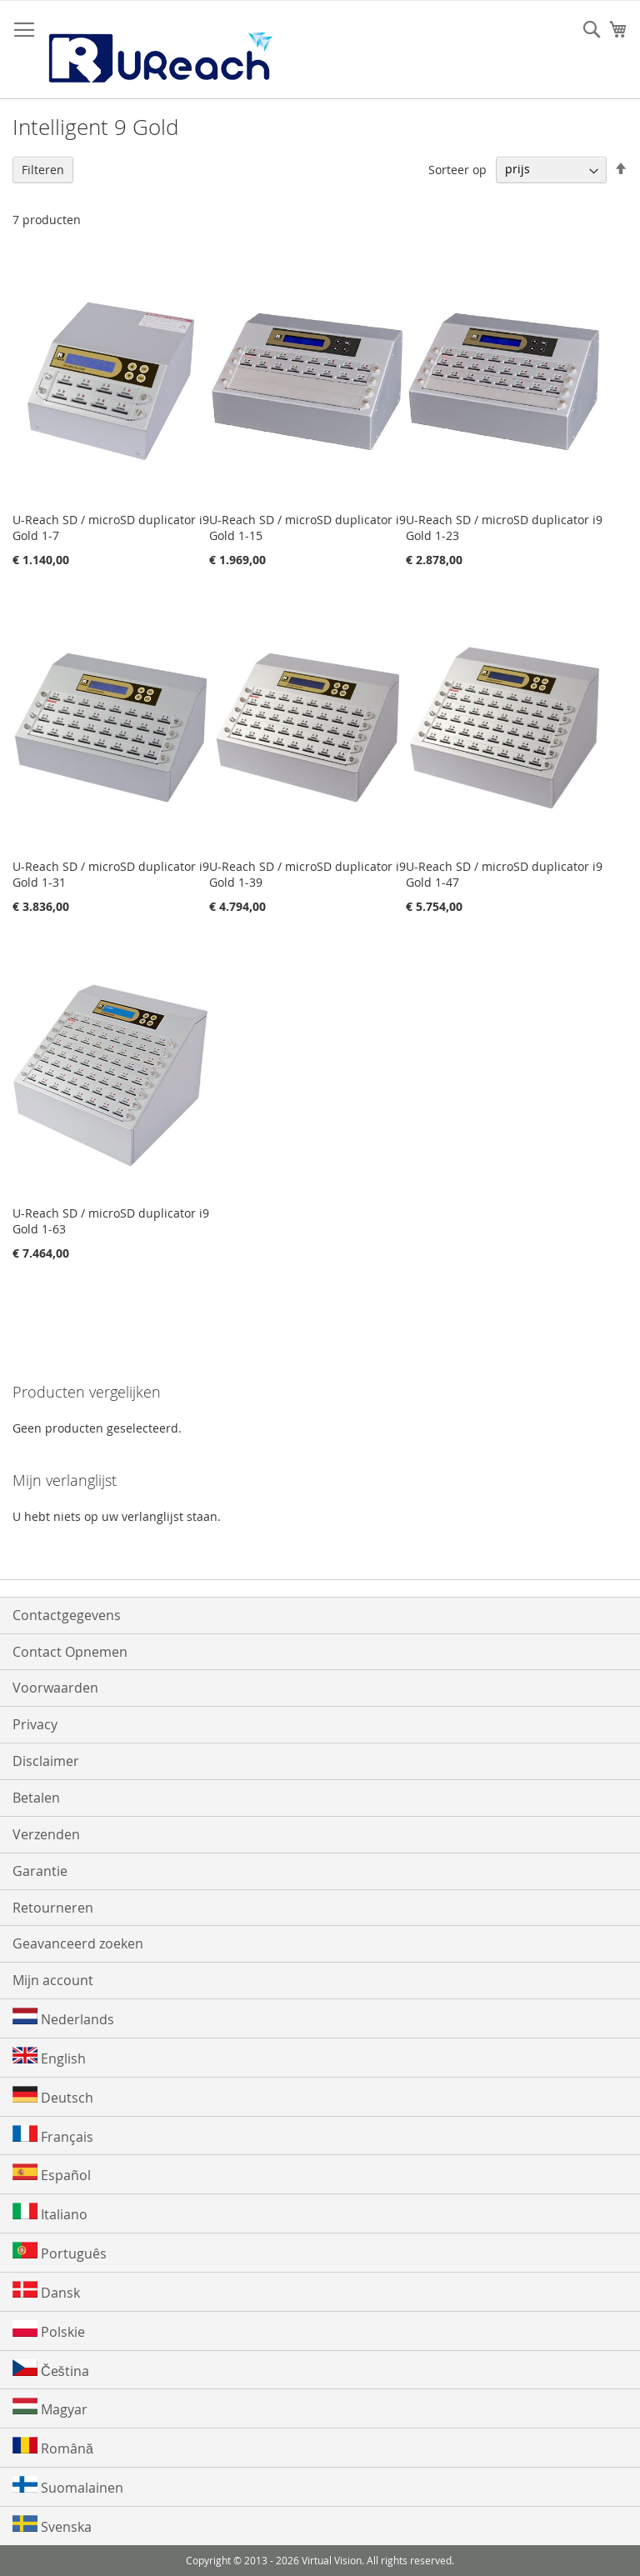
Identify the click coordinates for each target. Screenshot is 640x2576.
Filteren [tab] (43, 170)
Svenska (52, 2525)
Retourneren (52, 1907)
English (49, 2057)
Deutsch (52, 2096)
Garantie (40, 1871)
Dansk (46, 2291)
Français (52, 2135)
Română (52, 2447)
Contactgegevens (66, 1615)
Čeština (50, 2369)
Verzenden (46, 1834)
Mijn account (52, 1980)
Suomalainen (67, 2486)
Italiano (50, 2213)
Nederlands (63, 2018)
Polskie (48, 2330)
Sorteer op (457, 169)
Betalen (36, 1797)
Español (51, 2173)
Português (59, 2252)
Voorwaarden (55, 1687)
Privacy (35, 1724)
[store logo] (159, 50)
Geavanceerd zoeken (77, 1943)
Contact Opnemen (70, 1652)
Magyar (50, 2408)
